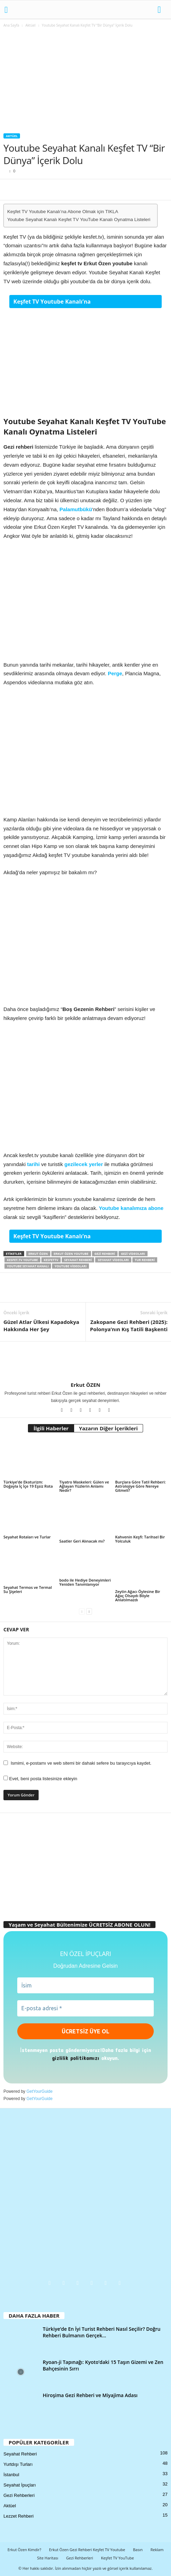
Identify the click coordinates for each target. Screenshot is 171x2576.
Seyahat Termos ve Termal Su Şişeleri (27, 1589)
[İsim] (85, 1985)
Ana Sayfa (11, 25)
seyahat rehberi (78, 1260)
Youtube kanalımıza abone (131, 1208)
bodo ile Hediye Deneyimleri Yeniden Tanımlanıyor (85, 1582)
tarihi (33, 1164)
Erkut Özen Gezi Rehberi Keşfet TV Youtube (87, 2549)
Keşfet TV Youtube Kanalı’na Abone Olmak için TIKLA (62, 211)
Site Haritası (47, 2557)
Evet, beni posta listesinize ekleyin (40, 1778)
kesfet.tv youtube (22, 1260)
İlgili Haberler (51, 1428)
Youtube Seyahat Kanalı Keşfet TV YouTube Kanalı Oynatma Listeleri (78, 219)
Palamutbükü (76, 509)
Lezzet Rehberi (18, 2516)
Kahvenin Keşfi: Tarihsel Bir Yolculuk (140, 1539)
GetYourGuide (40, 2091)
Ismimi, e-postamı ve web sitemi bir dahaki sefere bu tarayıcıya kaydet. (81, 1763)
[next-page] (89, 1611)
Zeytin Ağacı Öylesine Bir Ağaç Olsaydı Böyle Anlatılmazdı (137, 1595)
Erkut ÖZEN (85, 1384)
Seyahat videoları (113, 1260)
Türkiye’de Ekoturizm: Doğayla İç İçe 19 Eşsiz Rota (28, 1484)
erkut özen (38, 1253)
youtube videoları (70, 1266)
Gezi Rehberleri (18, 2495)
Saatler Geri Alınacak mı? (82, 1541)
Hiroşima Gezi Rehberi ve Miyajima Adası (90, 2395)
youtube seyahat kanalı (28, 1266)
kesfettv (51, 1260)
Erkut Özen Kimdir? (24, 2549)
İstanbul (11, 2474)
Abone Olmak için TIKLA (125, 301)
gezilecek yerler (83, 1164)
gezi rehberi (104, 1253)
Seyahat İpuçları (19, 2485)
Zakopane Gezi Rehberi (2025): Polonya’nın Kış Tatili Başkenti (129, 1325)
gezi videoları (133, 1253)
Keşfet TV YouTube (117, 2557)
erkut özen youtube (71, 1253)
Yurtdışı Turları (18, 2464)
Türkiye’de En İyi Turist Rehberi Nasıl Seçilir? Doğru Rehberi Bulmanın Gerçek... (101, 2332)
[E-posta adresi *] (85, 2008)
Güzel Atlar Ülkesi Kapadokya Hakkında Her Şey (41, 1325)
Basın (138, 2549)
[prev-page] (82, 1611)
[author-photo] (85, 1361)
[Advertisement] (85, 81)
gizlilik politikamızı (75, 2057)
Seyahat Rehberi (20, 2453)
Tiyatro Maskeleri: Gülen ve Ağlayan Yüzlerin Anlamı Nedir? (84, 1486)
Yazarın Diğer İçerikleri (108, 1428)
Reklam (157, 2549)
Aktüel (31, 25)
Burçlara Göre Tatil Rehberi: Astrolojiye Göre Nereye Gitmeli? (140, 1486)
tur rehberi (145, 1260)
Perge (115, 673)
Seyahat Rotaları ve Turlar (27, 1536)
